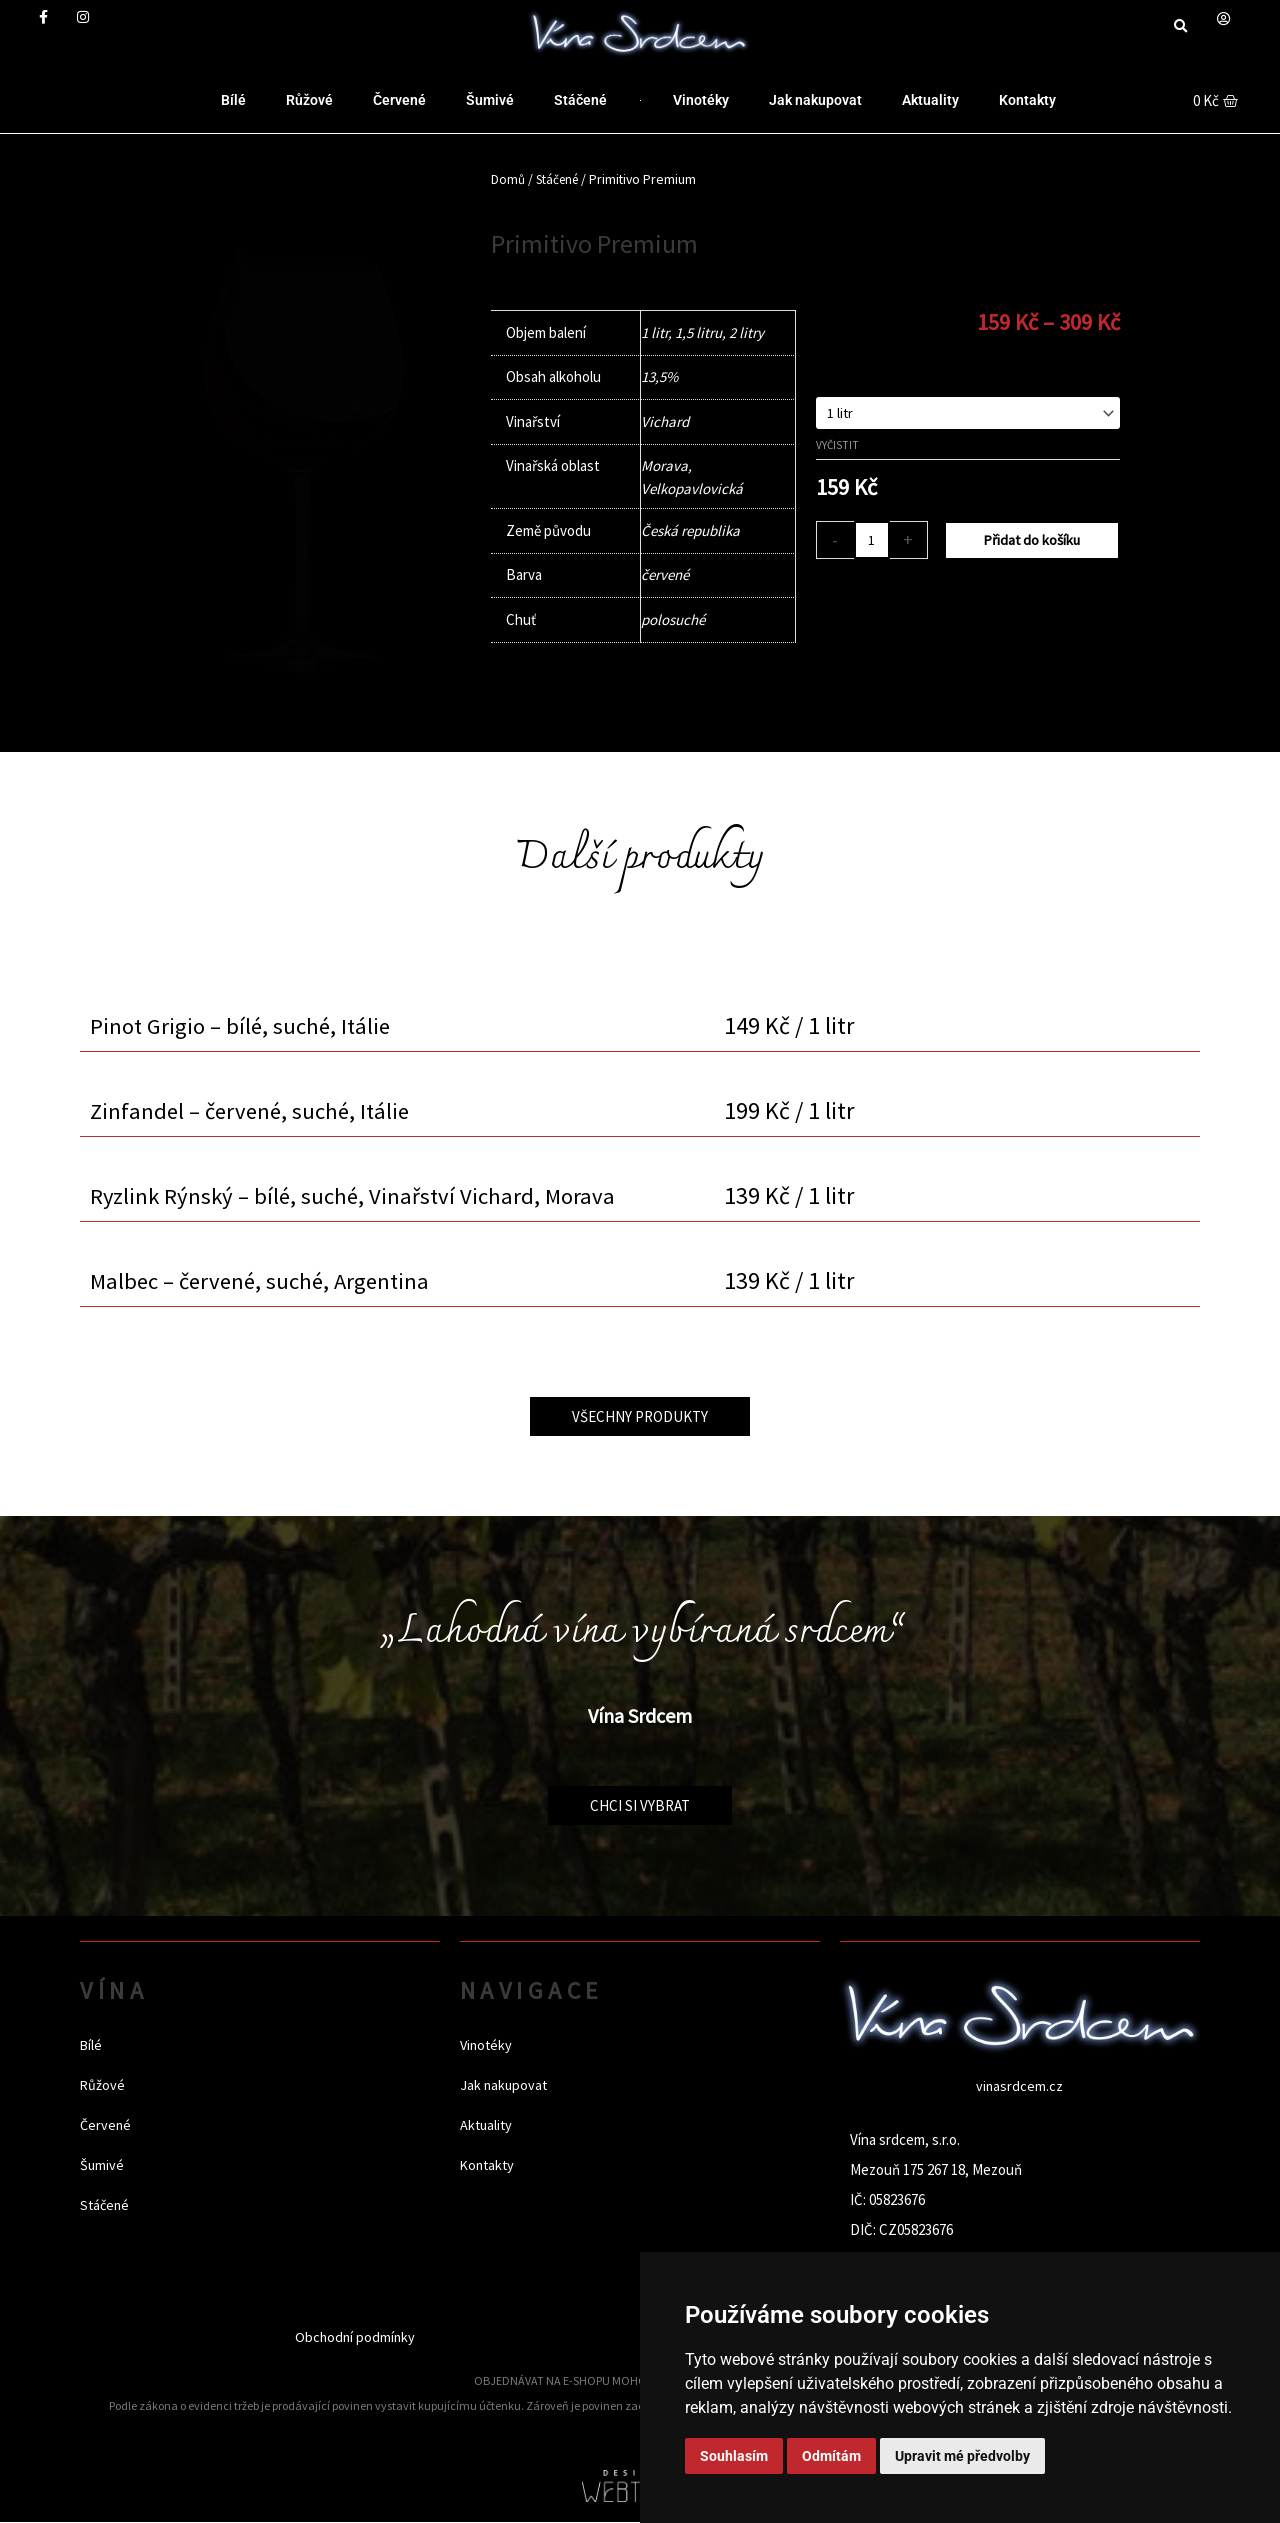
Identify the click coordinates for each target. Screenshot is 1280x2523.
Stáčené (580, 100)
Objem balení (856, 374)
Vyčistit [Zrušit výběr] (837, 447)
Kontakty (1027, 100)
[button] (1180, 26)
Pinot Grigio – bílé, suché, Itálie (245, 1025)
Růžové (309, 100)
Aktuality (930, 100)
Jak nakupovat (815, 100)
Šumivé (490, 100)
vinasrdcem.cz (1020, 2085)
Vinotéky (701, 100)
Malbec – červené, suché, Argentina (266, 1280)
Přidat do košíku (1033, 542)
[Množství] (873, 542)
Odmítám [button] (831, 2456)
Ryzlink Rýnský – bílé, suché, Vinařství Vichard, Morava (358, 1195)
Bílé (233, 100)
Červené (399, 100)
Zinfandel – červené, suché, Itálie (254, 1110)
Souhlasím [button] (734, 2456)
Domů (508, 179)
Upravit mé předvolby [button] (962, 2456)
